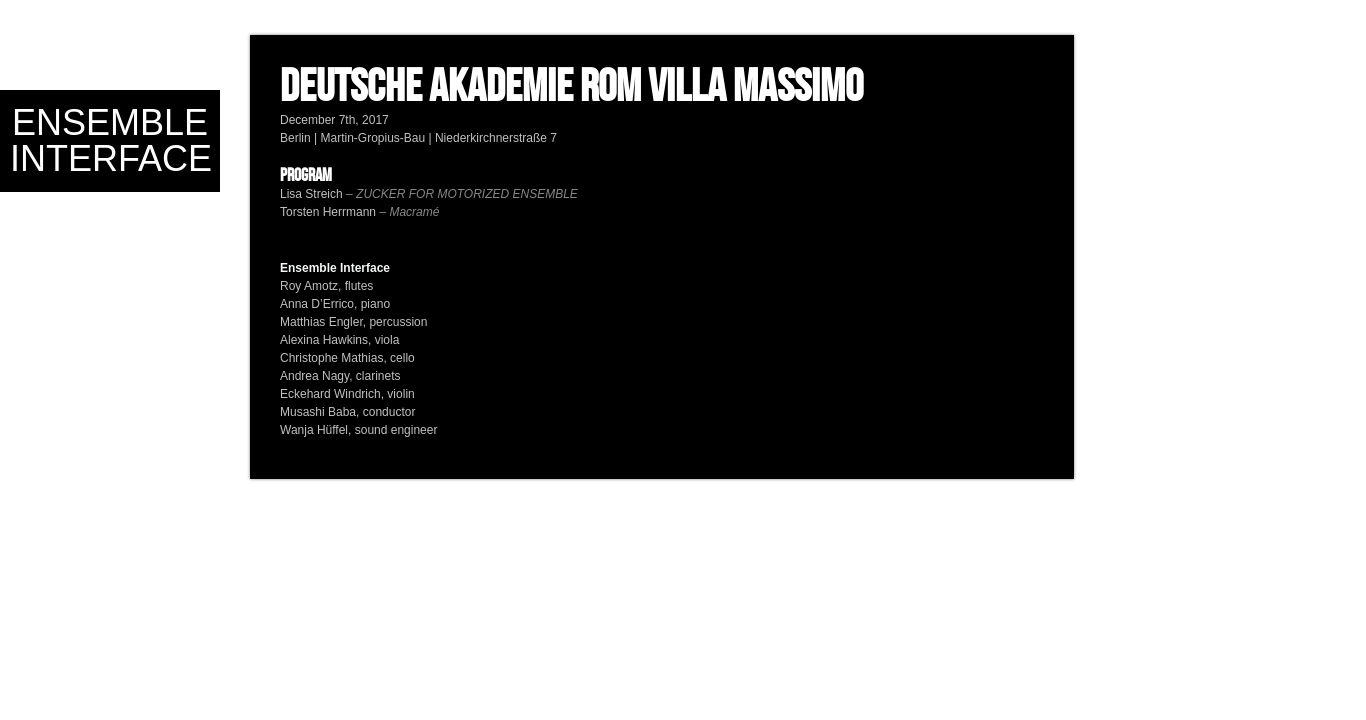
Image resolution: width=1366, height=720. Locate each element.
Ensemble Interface (111, 140)
